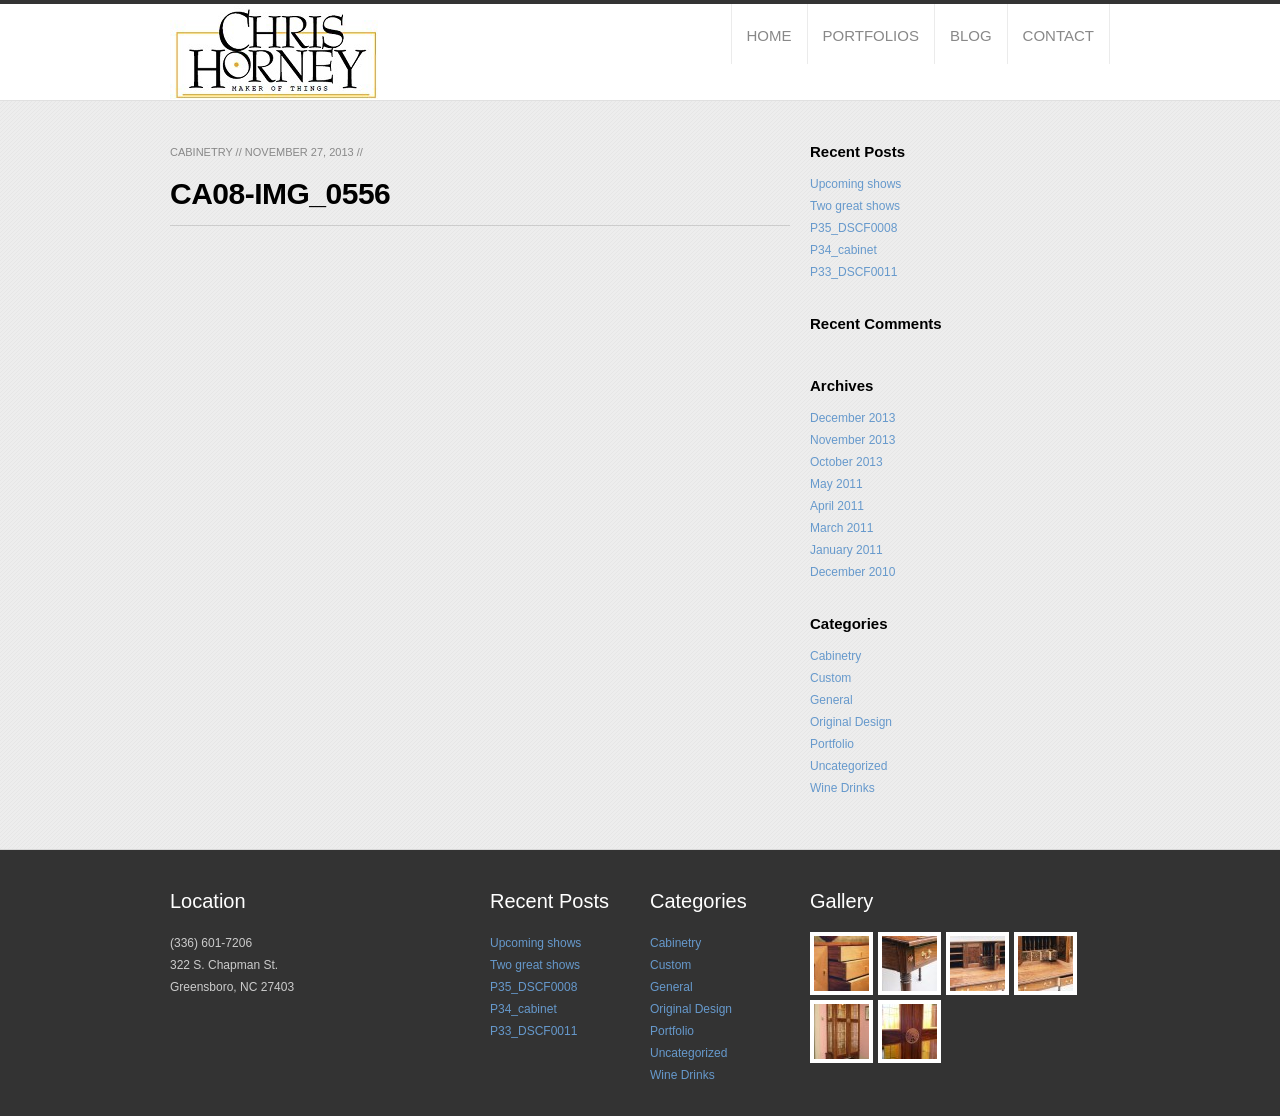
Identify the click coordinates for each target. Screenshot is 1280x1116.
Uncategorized (848, 766)
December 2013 (852, 418)
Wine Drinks (842, 788)
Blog (971, 35)
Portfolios (871, 35)
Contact (1058, 35)
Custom (830, 678)
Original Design (851, 722)
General (831, 700)
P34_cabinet (843, 250)
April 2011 (837, 506)
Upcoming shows (855, 184)
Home (769, 35)
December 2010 (852, 572)
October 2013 (846, 462)
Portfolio (832, 744)
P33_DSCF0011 (853, 272)
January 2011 (846, 550)
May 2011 (836, 484)
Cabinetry (201, 152)
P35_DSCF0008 (853, 228)
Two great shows (855, 206)
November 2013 (852, 440)
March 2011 (841, 528)
